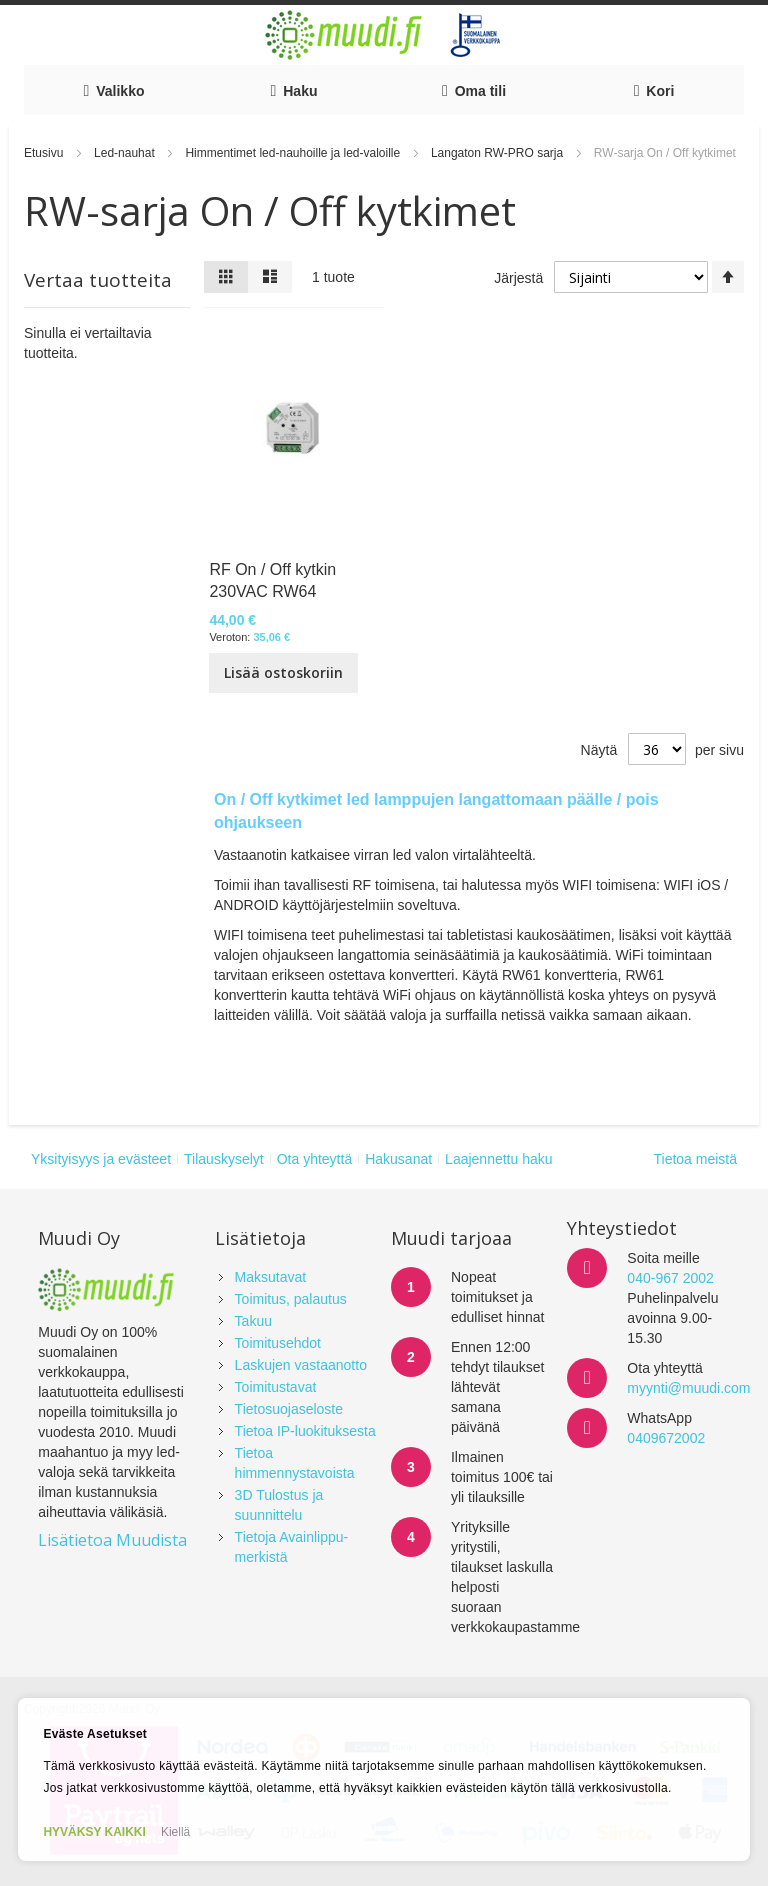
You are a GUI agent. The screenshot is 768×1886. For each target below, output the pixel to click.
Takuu (253, 1321)
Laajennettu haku (498, 1159)
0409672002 (666, 1438)
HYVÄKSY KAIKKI (94, 1832)
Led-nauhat (126, 153)
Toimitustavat (276, 1387)
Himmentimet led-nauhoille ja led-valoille (294, 153)
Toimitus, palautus (291, 1299)
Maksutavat (271, 1277)
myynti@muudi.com (688, 1388)
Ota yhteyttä (314, 1159)
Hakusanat (398, 1159)
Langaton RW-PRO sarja (499, 153)
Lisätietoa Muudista (112, 1540)
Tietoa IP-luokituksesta (305, 1431)
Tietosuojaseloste (289, 1409)
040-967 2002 (670, 1278)
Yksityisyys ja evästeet (101, 1159)
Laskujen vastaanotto (301, 1365)
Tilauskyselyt (224, 1159)
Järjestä (518, 278)
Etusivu (45, 153)
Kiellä (175, 1832)
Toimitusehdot (278, 1343)
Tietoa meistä (695, 1159)
